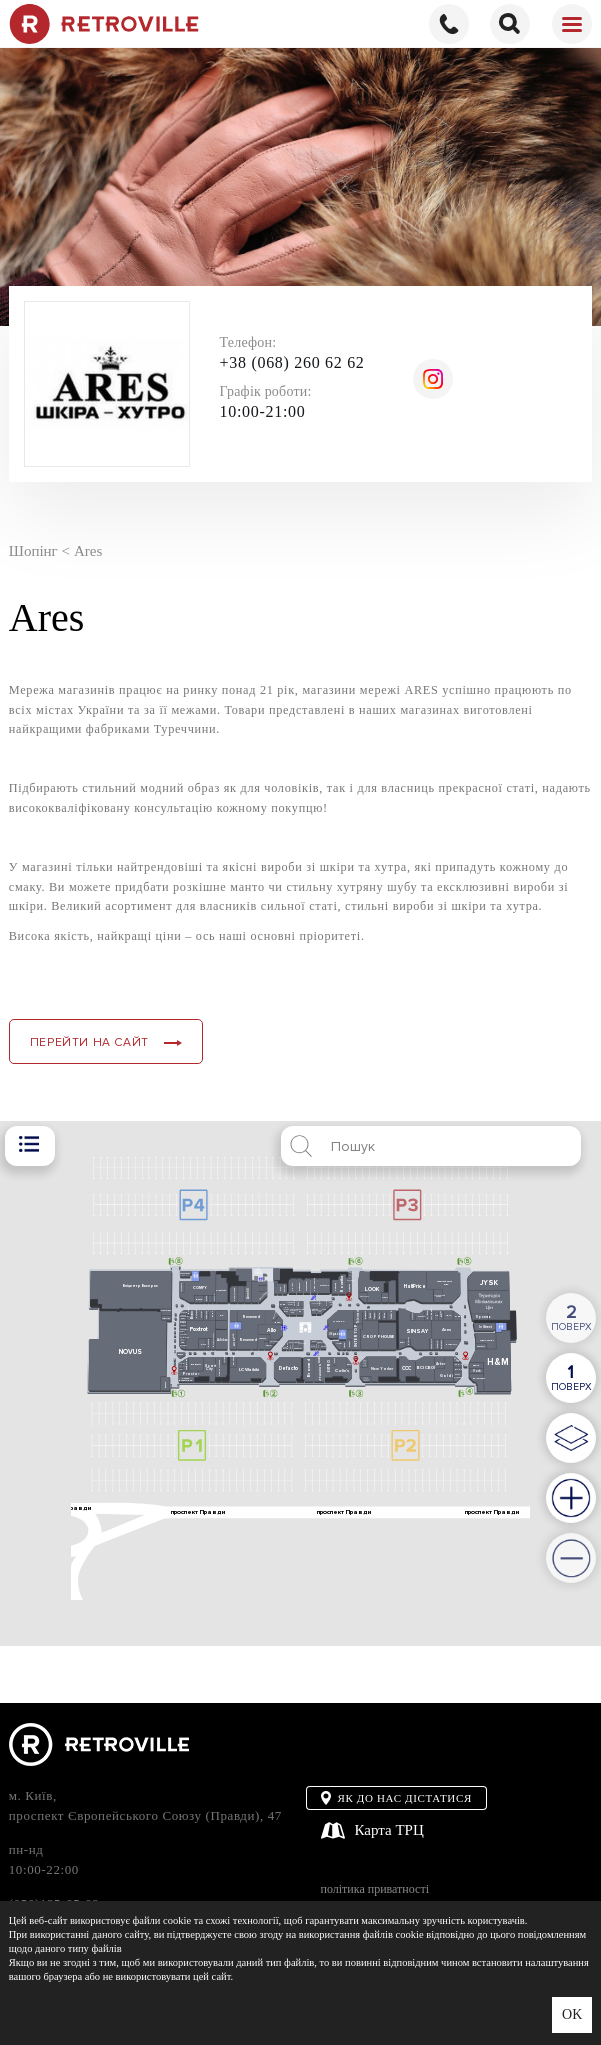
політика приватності (375, 1889)
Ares (88, 551)
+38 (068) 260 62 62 (292, 362)
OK (572, 2014)
